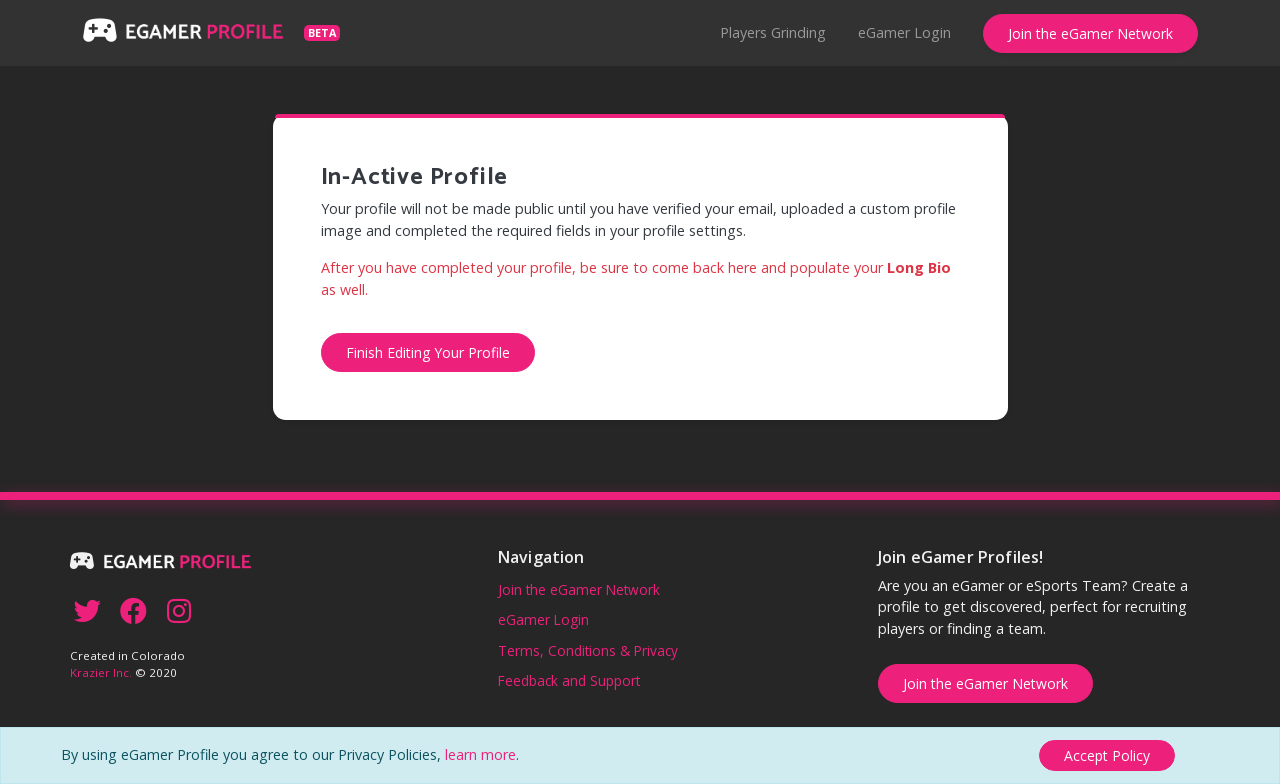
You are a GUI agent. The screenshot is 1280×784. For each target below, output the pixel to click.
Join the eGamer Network (1090, 33)
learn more (480, 754)
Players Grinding (773, 32)
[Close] (1107, 755)
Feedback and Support (569, 680)
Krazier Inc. (101, 672)
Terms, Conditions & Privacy (588, 650)
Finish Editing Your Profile (428, 352)
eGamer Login (904, 32)
